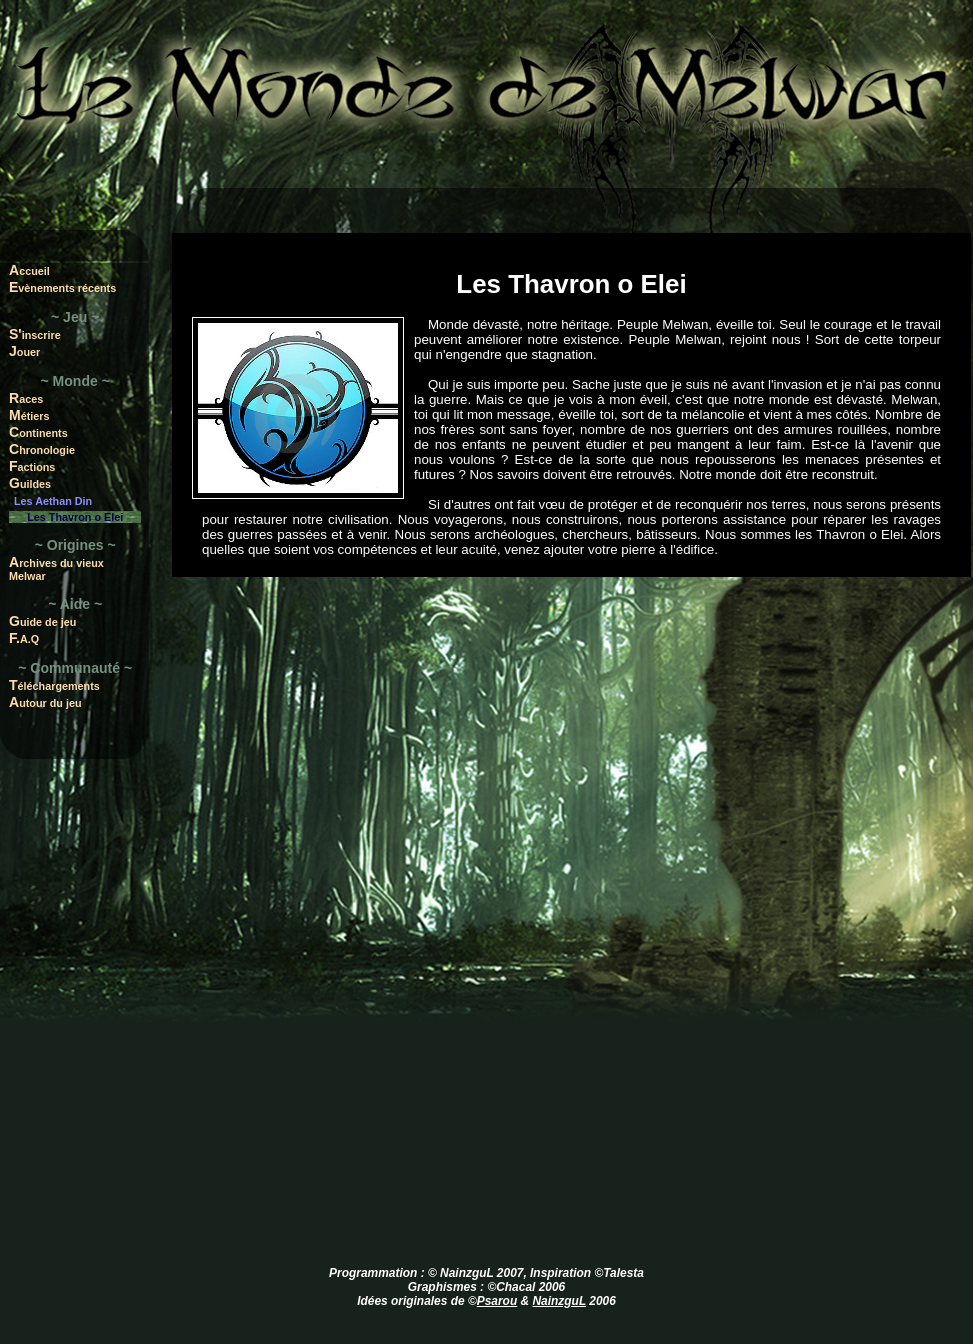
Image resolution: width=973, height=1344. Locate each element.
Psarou (497, 1301)
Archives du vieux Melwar (56, 568)
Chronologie (42, 449)
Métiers (29, 415)
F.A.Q (24, 638)
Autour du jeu (45, 702)
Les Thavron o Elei (75, 517)
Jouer (24, 351)
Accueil (29, 270)
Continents (38, 432)
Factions (32, 466)
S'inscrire (35, 334)
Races (26, 398)
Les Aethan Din (53, 501)
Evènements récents (62, 287)
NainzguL (559, 1301)
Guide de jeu (42, 621)
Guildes (30, 483)
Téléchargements (54, 685)
